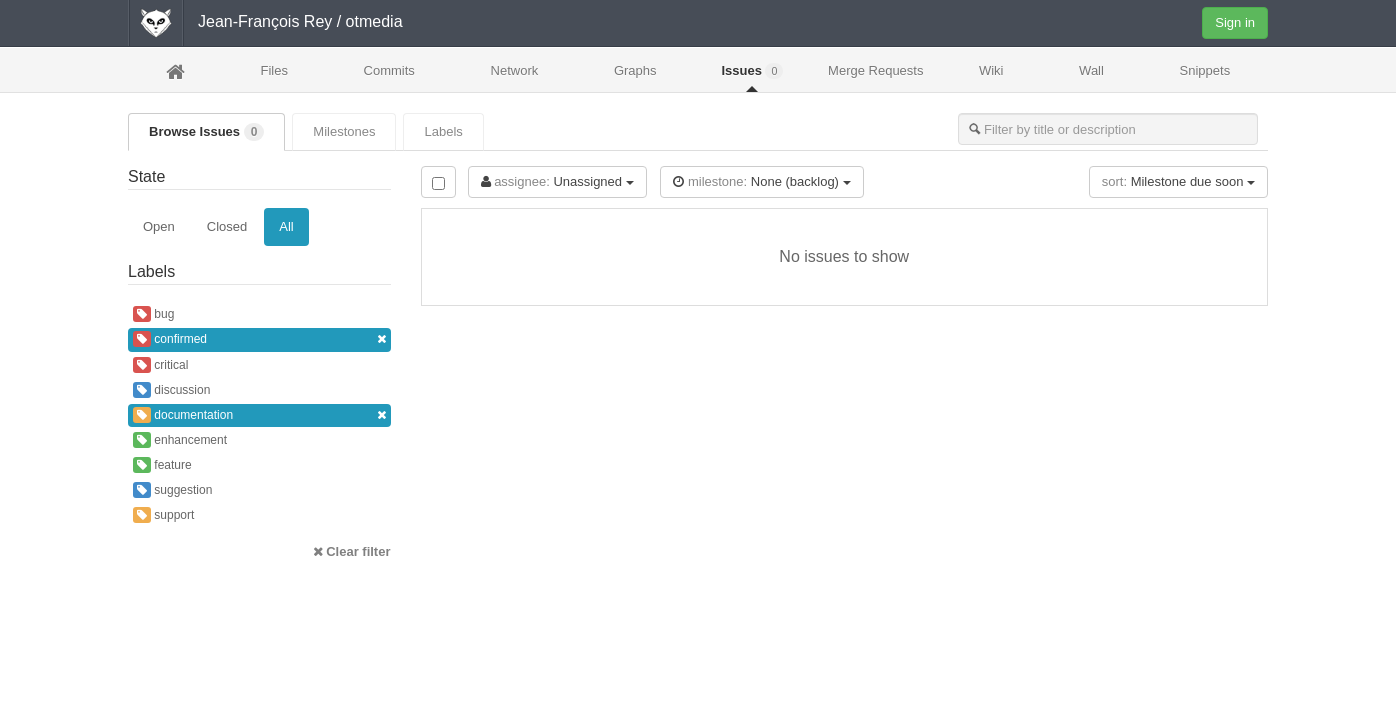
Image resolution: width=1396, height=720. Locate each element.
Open (159, 226)
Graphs (635, 70)
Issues (752, 71)
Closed (227, 226)
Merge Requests (875, 76)
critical (160, 365)
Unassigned (557, 181)
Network (515, 70)
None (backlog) (761, 181)
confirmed (259, 339)
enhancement (180, 440)
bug (153, 314)
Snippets (1205, 70)
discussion (171, 390)
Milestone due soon (1178, 181)
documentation (259, 415)
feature (162, 465)
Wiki (991, 70)
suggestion (172, 490)
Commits (389, 70)
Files (273, 70)
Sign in (1235, 22)
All (286, 226)
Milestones (344, 131)
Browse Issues (206, 132)
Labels (443, 131)
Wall (1091, 70)
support (163, 515)
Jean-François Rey (265, 21)
